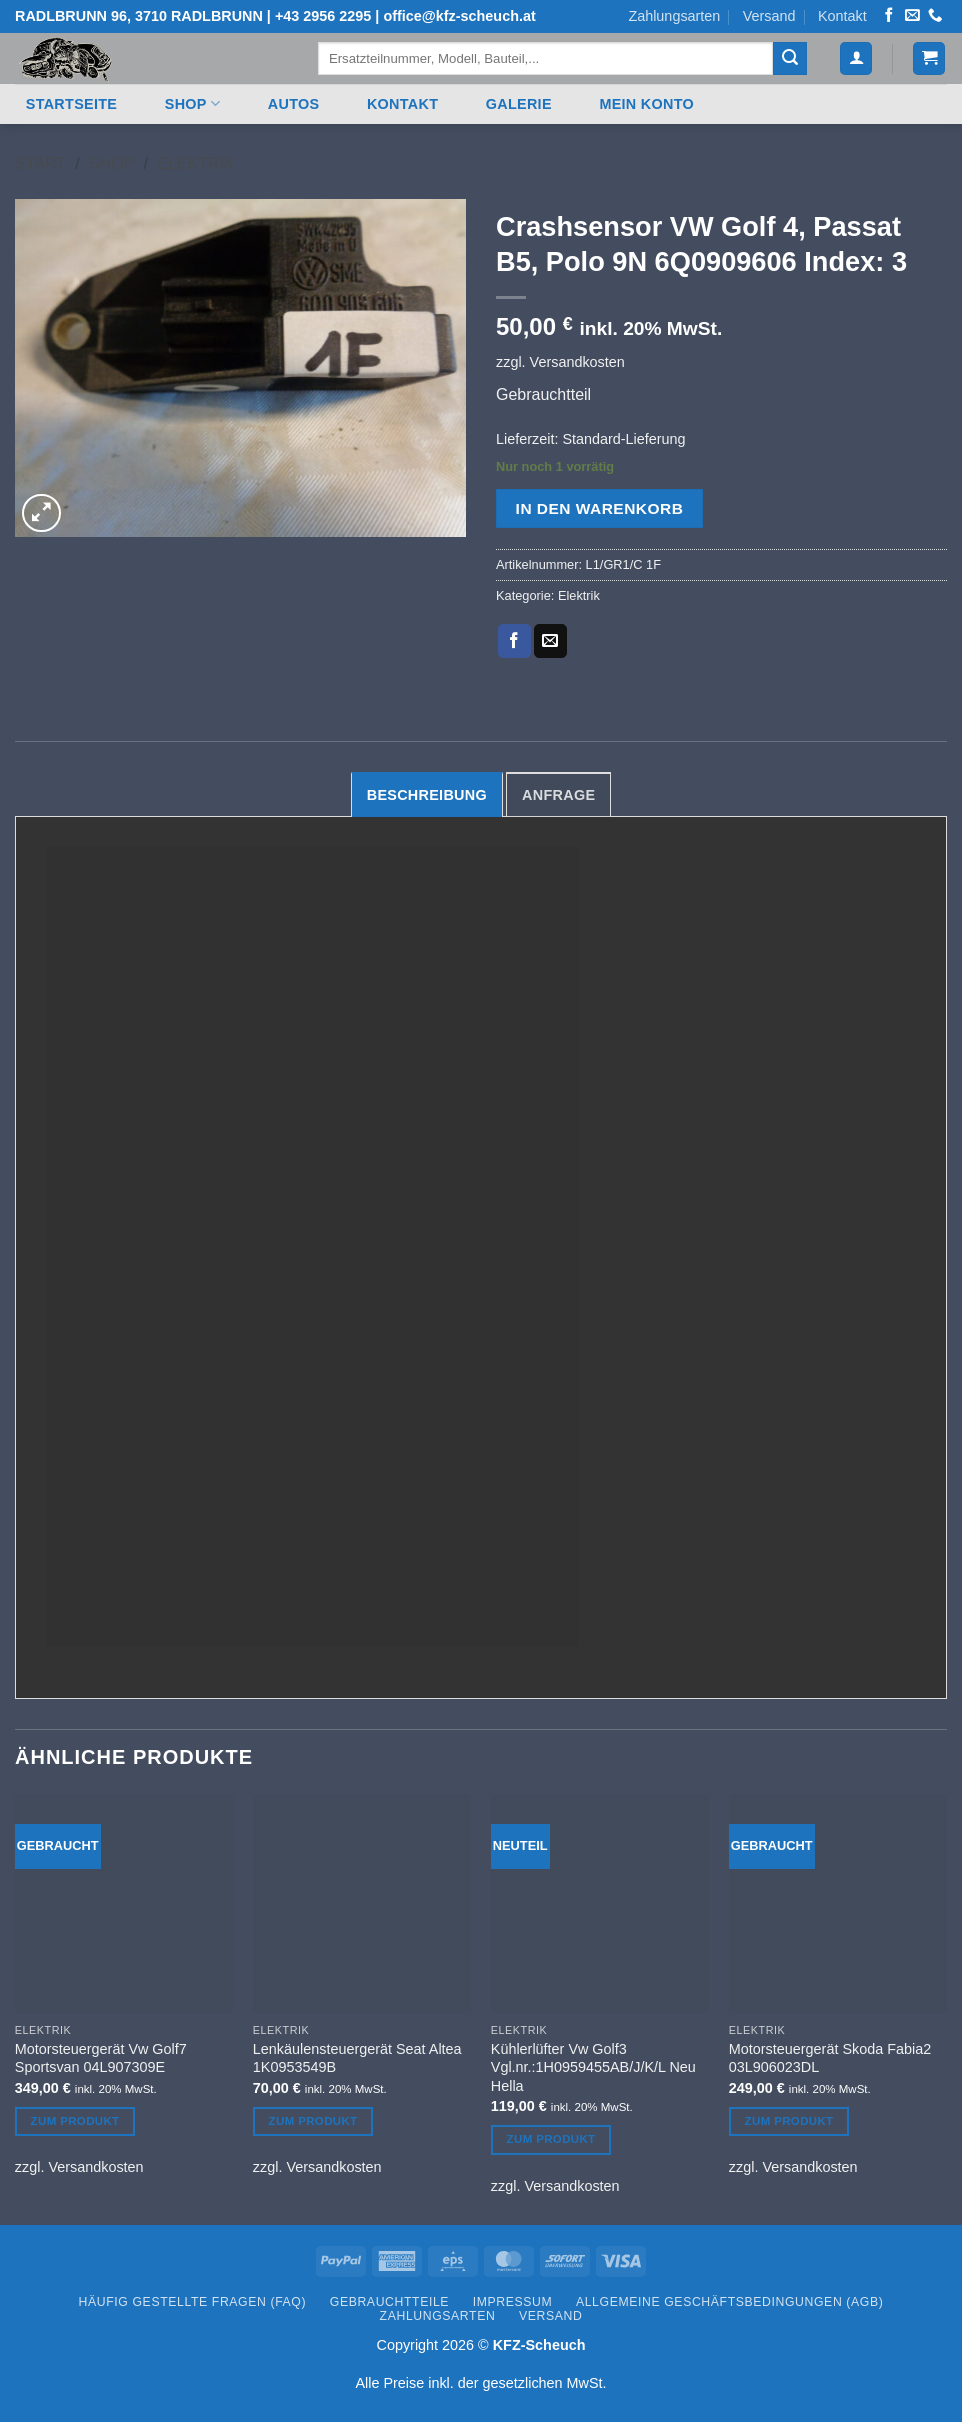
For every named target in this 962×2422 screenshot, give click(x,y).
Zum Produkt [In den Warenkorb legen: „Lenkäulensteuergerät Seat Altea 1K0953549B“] (313, 2121)
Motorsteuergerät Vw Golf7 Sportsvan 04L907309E (101, 2058)
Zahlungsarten (674, 16)
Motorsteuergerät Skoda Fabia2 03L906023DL (830, 2058)
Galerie (519, 104)
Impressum (513, 2302)
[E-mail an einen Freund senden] (550, 641)
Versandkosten (577, 362)
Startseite (71, 104)
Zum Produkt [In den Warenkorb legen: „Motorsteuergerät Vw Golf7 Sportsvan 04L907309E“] (75, 2121)
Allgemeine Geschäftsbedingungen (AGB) (729, 2302)
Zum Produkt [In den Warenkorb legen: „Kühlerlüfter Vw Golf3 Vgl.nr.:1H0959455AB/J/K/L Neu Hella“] (551, 2139)
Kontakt (842, 16)
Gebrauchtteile (389, 2302)
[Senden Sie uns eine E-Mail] (912, 16)
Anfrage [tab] (558, 795)
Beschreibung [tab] (427, 795)
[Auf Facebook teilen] (514, 641)
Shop (192, 103)
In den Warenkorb (600, 508)
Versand (769, 16)
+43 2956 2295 (323, 16)
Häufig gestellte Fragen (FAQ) (193, 2302)
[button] (856, 58)
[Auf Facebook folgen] (889, 16)
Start (40, 163)
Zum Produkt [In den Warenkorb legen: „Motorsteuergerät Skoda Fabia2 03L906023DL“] (789, 2121)
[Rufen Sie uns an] (935, 16)
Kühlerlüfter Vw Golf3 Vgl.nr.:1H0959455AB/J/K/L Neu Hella (593, 2067)
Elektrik (195, 163)
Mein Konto (646, 104)
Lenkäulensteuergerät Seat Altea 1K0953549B (357, 2058)
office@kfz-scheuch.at (459, 16)
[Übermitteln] (790, 59)
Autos (294, 104)
